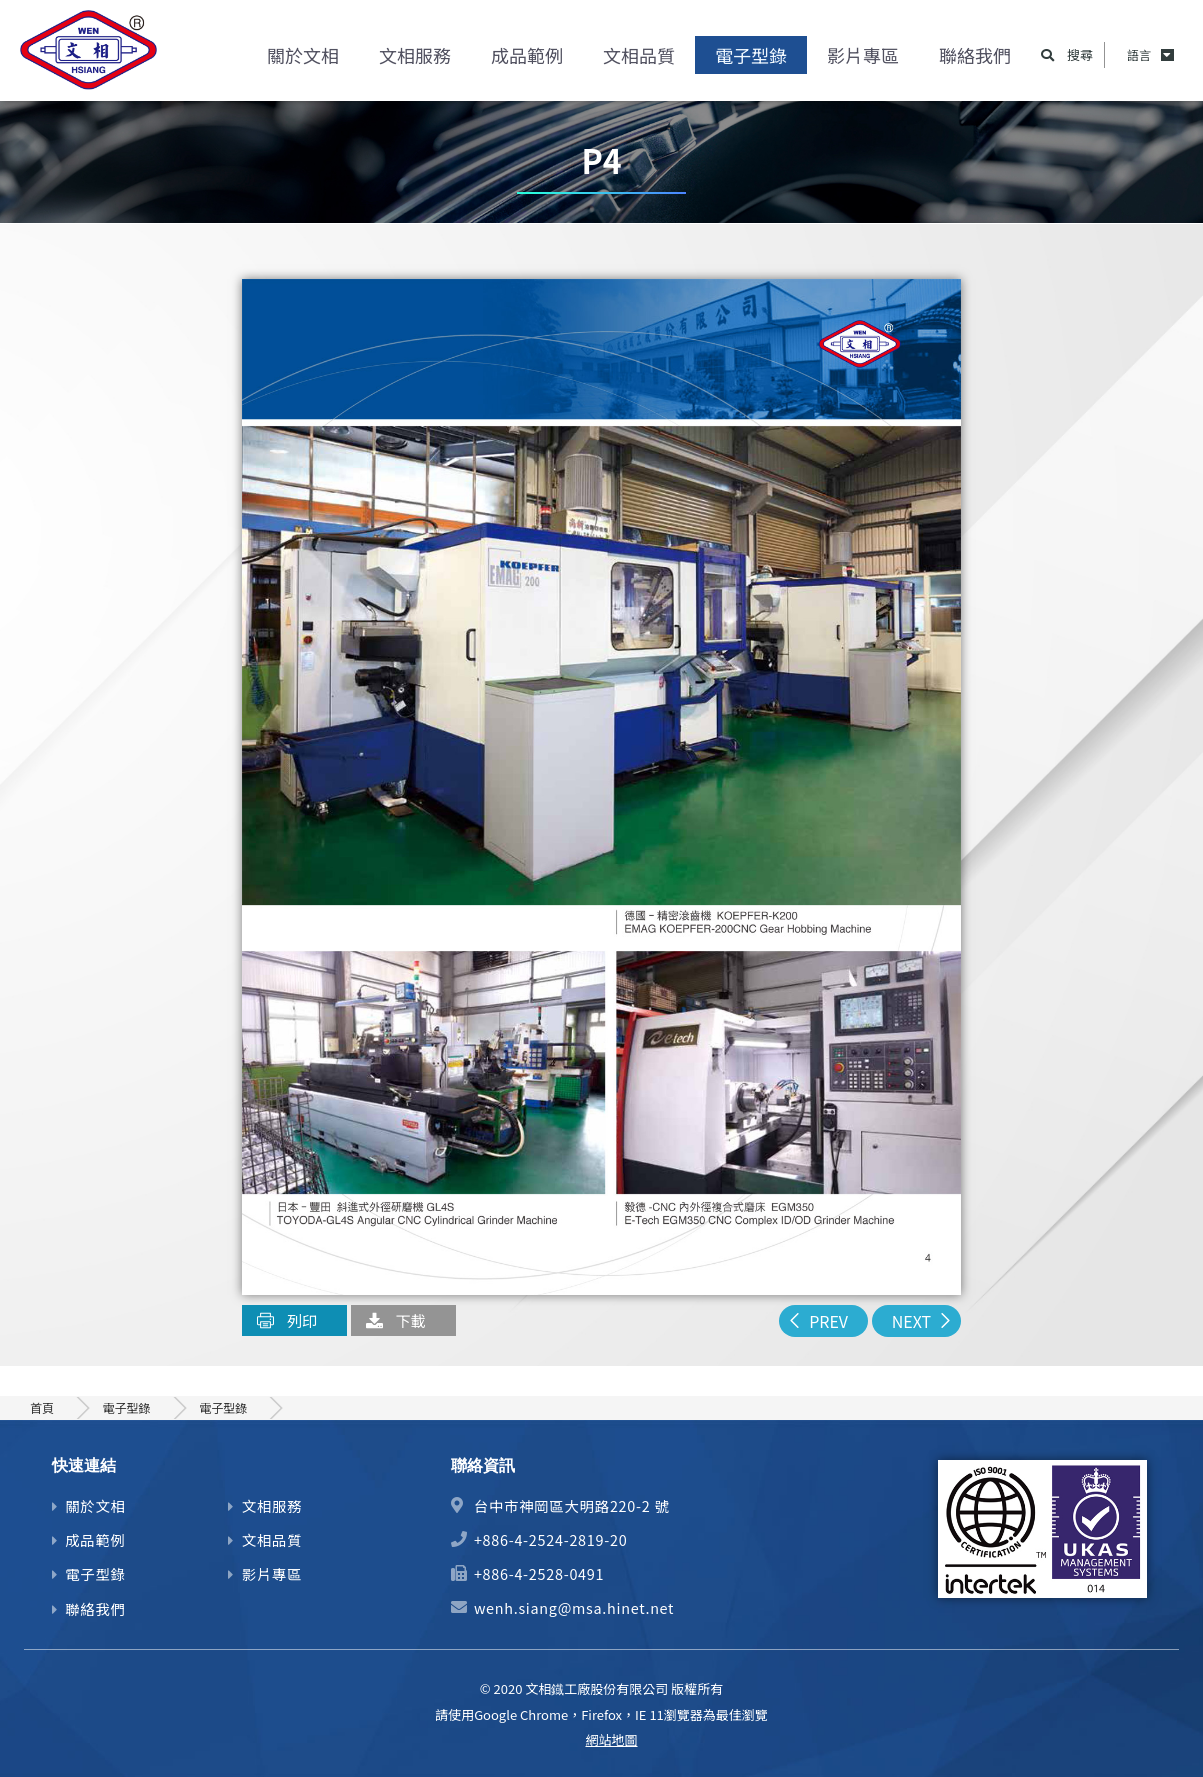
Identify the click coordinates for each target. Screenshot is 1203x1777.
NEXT (911, 1321)
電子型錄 (751, 55)
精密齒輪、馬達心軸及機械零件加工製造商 (90, 55)
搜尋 (1080, 55)
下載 (411, 1320)
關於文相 (303, 55)
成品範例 (527, 55)
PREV (828, 1321)
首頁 (42, 1407)
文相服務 (415, 55)
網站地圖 (611, 1739)
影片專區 (863, 55)
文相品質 (639, 55)
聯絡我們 (975, 55)
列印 (302, 1320)
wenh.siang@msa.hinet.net (574, 1607)
